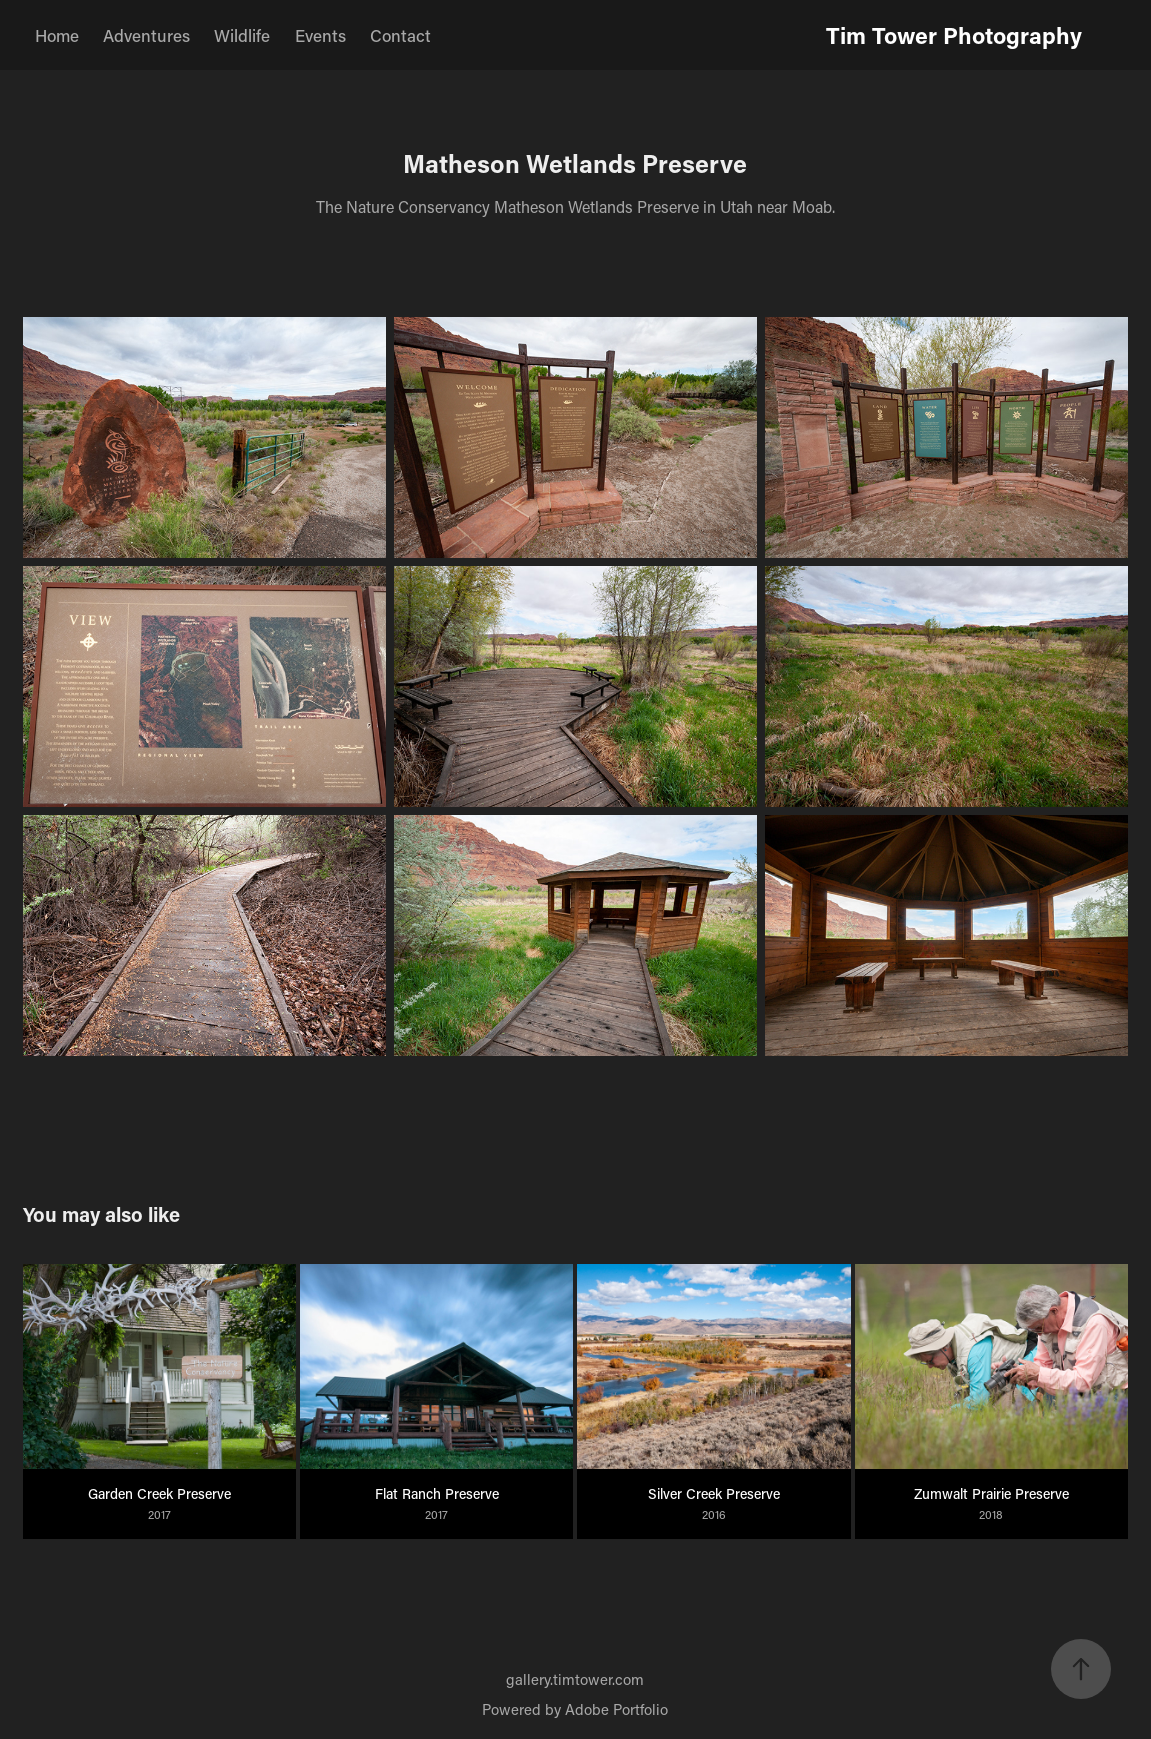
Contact (400, 35)
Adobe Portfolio (616, 1709)
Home (57, 35)
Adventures (146, 35)
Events (320, 35)
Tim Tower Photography (954, 35)
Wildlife (242, 35)
